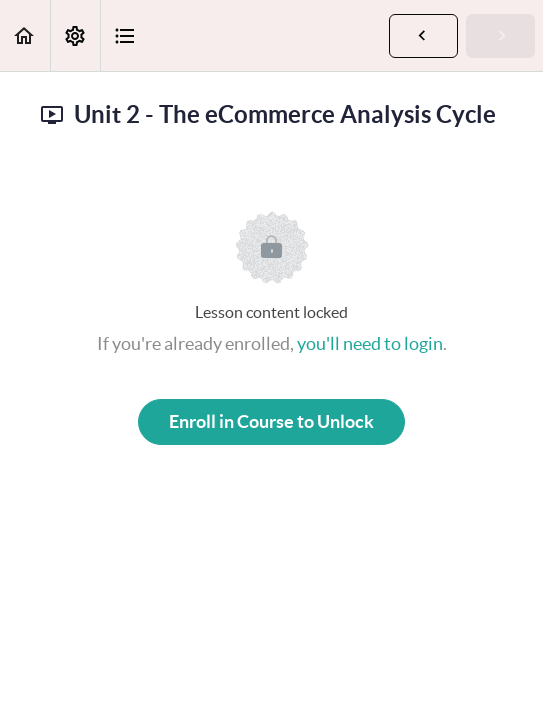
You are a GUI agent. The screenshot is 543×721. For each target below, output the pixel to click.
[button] (25, 35)
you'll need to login (370, 343)
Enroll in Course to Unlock (271, 421)
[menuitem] (75, 35)
